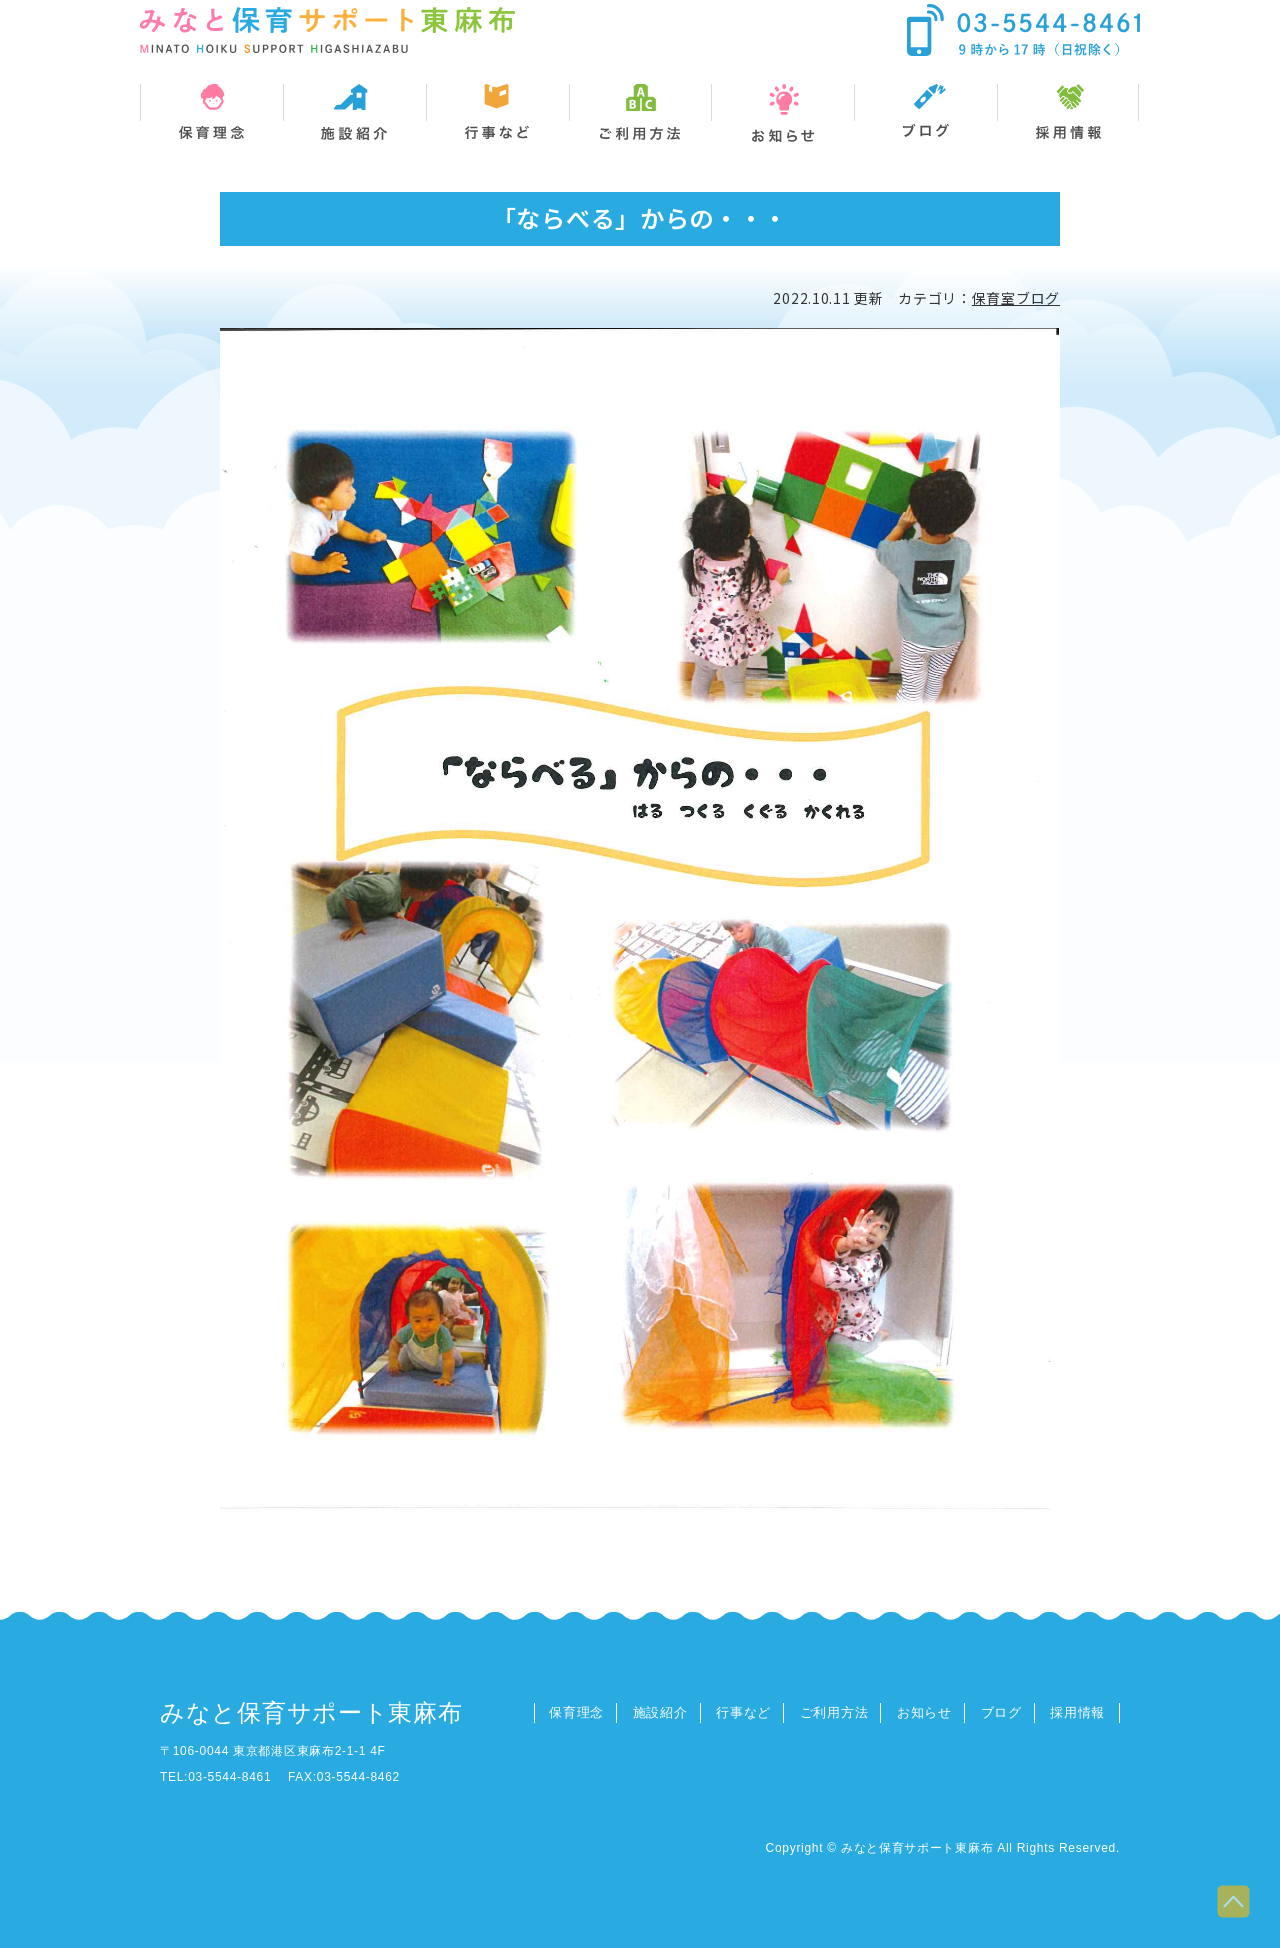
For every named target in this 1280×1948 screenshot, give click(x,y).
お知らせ (924, 1712)
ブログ (1001, 1712)
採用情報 (1077, 1712)
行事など (743, 1712)
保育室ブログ (1016, 298)
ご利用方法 (834, 1712)
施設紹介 (660, 1712)
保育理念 (576, 1712)
